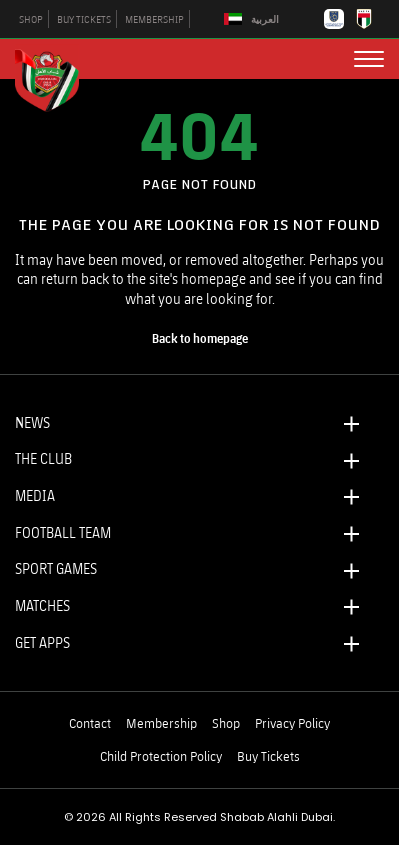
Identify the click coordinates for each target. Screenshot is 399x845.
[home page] (200, 339)
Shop (226, 723)
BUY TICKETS (84, 19)
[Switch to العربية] (254, 19)
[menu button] (369, 59)
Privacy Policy (292, 723)
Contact (90, 723)
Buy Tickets (268, 756)
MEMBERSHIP (154, 19)
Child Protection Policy (161, 756)
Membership (161, 723)
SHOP (31, 19)
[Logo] (55, 78)
